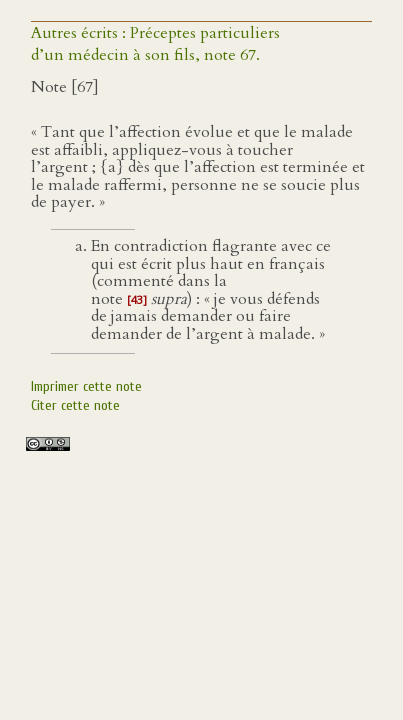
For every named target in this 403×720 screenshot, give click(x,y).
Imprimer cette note (86, 386)
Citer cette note (75, 405)
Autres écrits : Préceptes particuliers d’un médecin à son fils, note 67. (155, 44)
